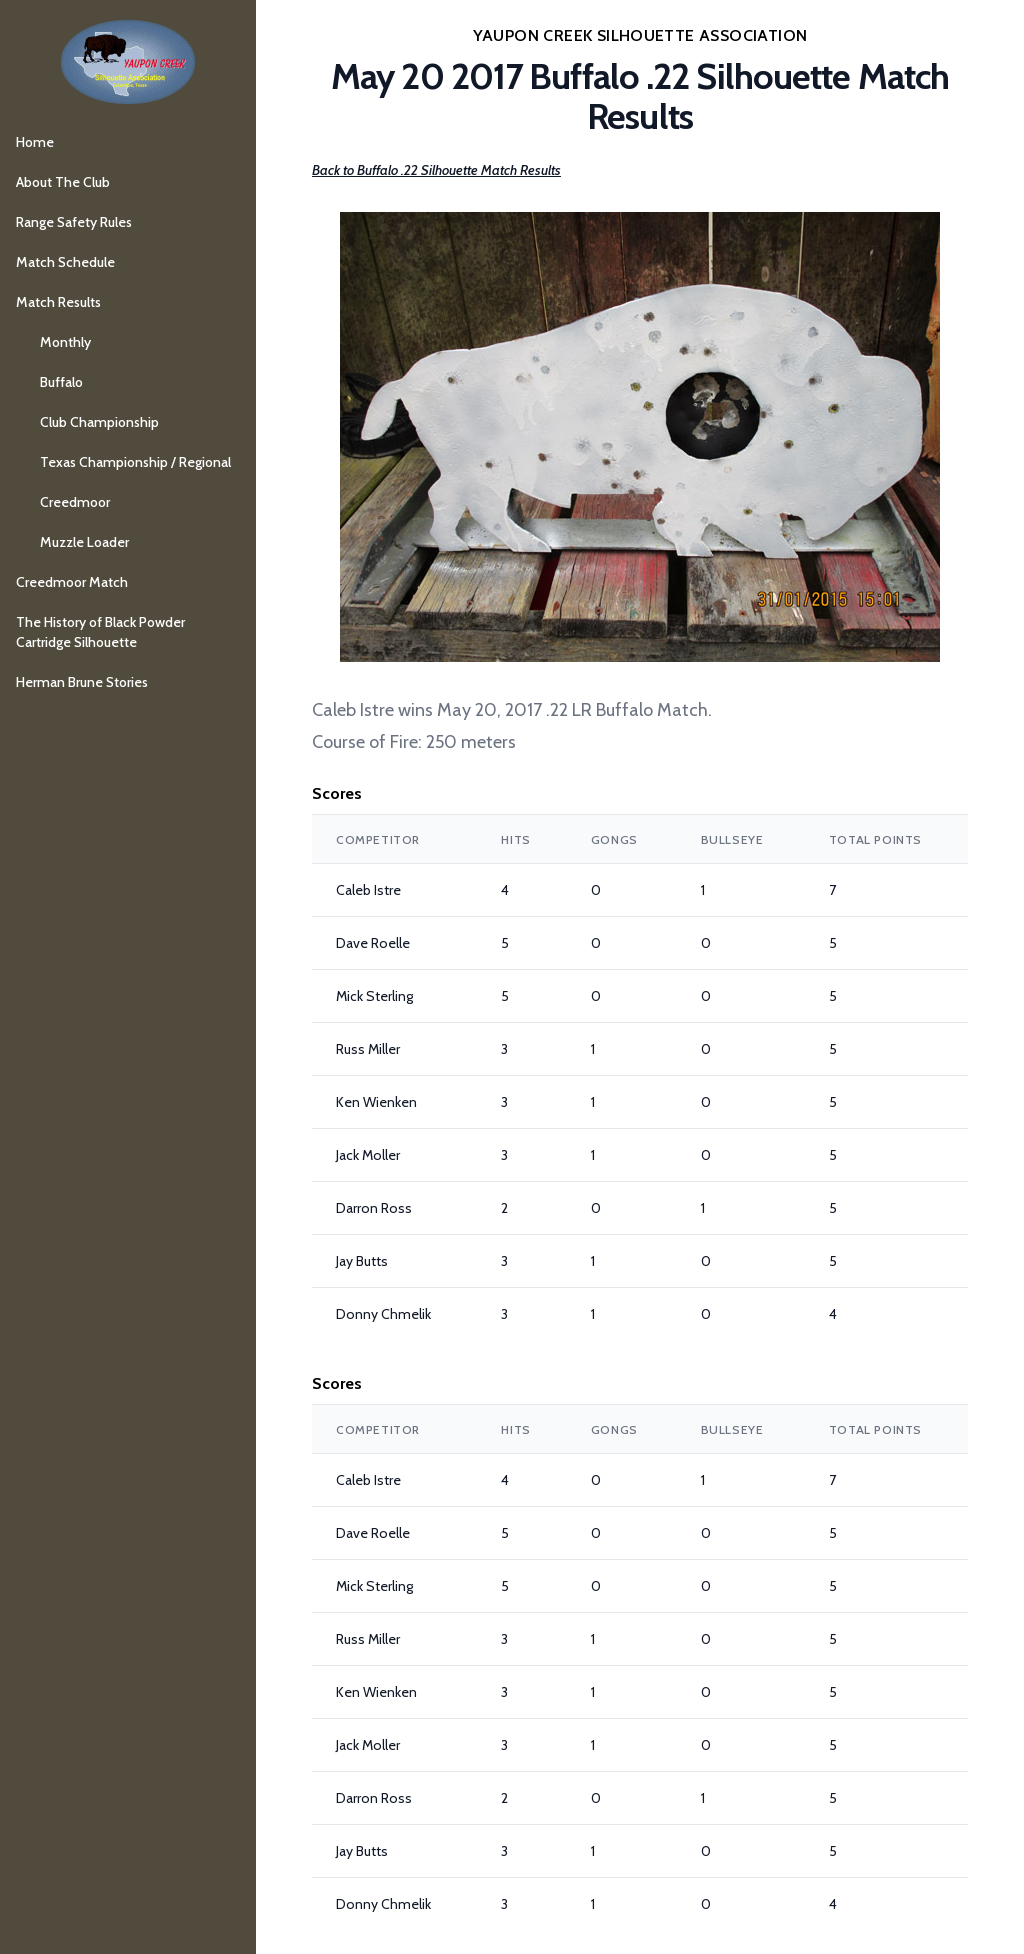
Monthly (65, 342)
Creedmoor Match (72, 582)
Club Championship (99, 422)
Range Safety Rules (74, 222)
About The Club (63, 182)
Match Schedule (65, 262)
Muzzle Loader (84, 542)
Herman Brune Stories (82, 682)
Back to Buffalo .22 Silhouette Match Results (436, 170)
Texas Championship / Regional (135, 462)
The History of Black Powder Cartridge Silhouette (100, 632)
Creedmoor (75, 502)
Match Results (58, 302)
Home (35, 142)
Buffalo (61, 382)
